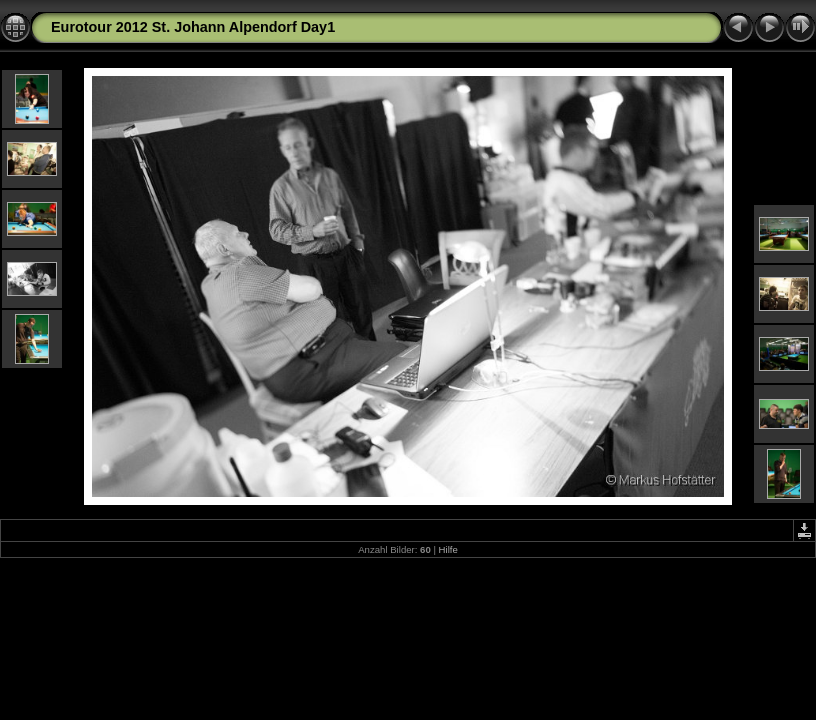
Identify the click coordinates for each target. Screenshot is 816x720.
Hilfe (448, 549)
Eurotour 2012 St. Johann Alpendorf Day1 (193, 27)
